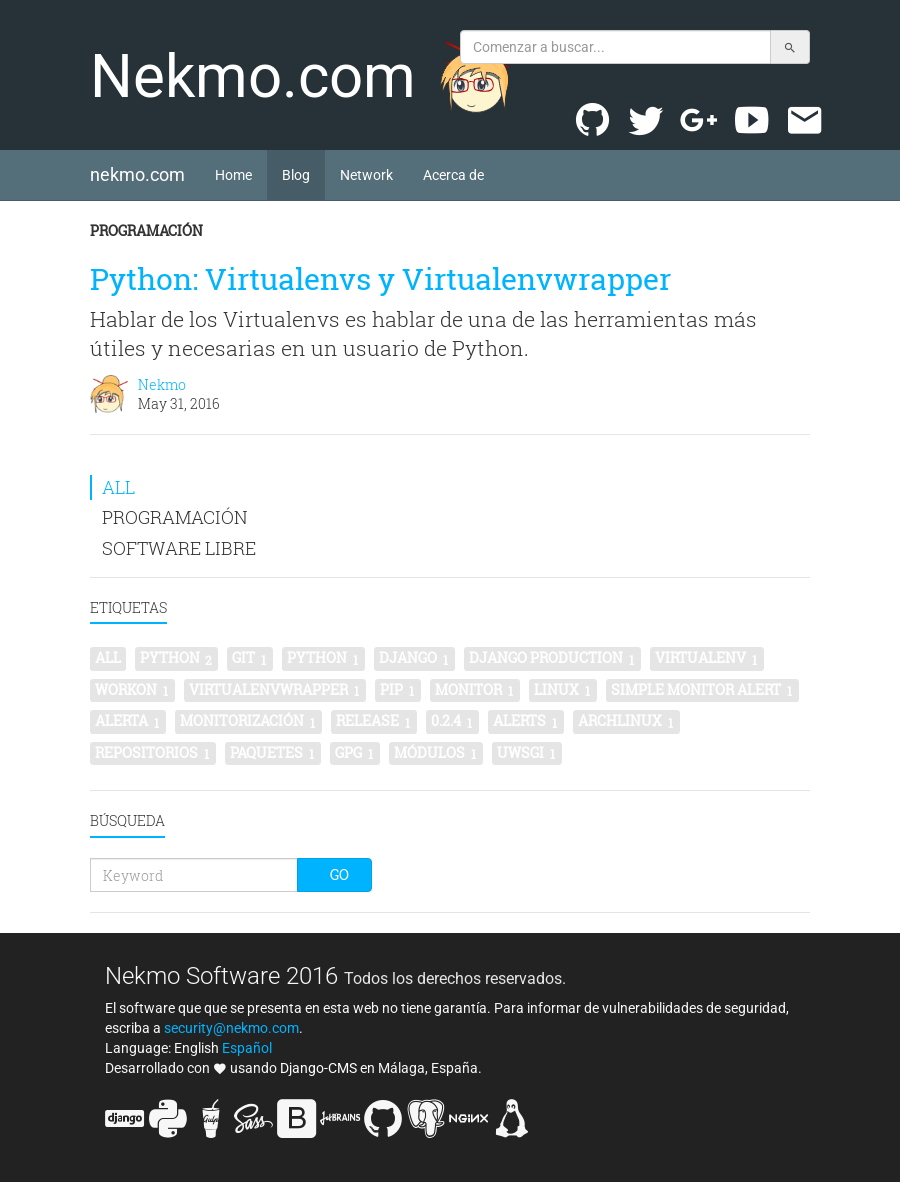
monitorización (248, 721)
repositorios (153, 753)
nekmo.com (145, 174)
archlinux (626, 721)
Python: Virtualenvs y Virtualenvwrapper (380, 278)
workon (132, 690)
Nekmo (162, 384)
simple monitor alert (702, 690)
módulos (436, 753)
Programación (146, 230)
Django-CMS (318, 1068)
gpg (355, 753)
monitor (475, 690)
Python (323, 658)
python (176, 658)
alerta (128, 721)
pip (398, 690)
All (118, 487)
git (250, 658)
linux (563, 690)
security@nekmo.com (231, 1028)
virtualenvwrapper (275, 690)
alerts (526, 721)
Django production (552, 658)
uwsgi (527, 753)
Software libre (179, 548)
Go (339, 874)
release (374, 721)
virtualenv (707, 658)
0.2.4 (452, 721)
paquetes (273, 753)
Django (414, 658)
